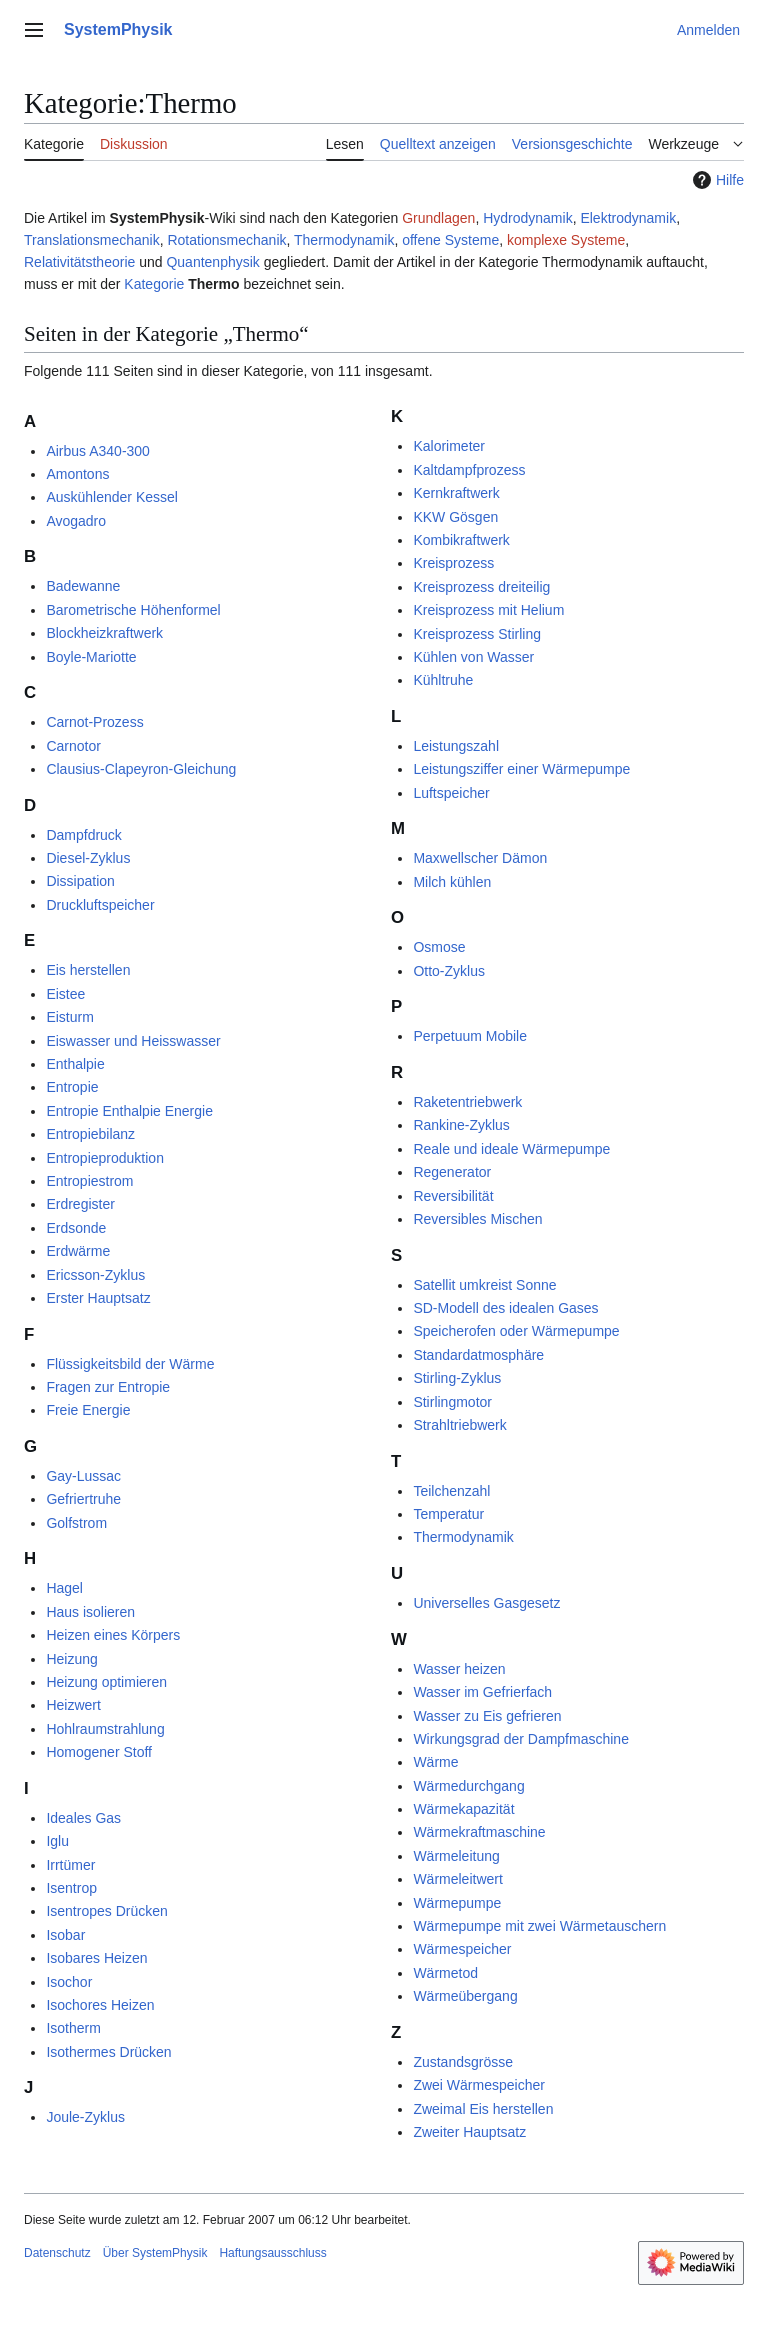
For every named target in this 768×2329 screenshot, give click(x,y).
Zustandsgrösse (463, 2062)
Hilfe (716, 180)
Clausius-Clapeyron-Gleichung (141, 769)
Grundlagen (438, 218)
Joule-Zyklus (85, 2117)
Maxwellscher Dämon (480, 858)
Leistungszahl (456, 746)
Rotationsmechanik (226, 240)
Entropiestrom (89, 1181)
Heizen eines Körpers (113, 1635)
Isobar (65, 1935)
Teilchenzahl (451, 1491)
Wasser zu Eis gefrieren (487, 1716)
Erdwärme (78, 1251)
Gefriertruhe (83, 1499)
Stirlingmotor (452, 1402)
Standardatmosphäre (478, 1355)
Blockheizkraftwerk (104, 633)
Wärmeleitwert (457, 1879)
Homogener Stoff (99, 1752)
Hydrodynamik (527, 218)
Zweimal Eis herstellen (483, 2109)
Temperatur (448, 1514)
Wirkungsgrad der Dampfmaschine (521, 1739)
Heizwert (73, 1705)
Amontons (77, 474)
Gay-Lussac (83, 1476)
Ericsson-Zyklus (95, 1275)
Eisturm (69, 1017)
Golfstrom (76, 1523)
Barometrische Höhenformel (133, 610)
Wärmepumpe (457, 1903)
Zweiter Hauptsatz (469, 2132)
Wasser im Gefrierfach (482, 1692)
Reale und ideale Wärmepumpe (511, 1149)
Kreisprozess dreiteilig (481, 587)
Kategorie (154, 284)
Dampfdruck (83, 835)
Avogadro (76, 521)
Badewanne (83, 586)
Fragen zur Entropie (108, 1387)
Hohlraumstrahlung (105, 1729)
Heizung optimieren (106, 1682)
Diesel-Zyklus (88, 858)
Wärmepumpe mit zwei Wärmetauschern (539, 1926)
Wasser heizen (459, 1669)
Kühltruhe (443, 680)
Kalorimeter (449, 446)
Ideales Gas (83, 1818)
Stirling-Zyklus (457, 1378)
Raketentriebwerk (467, 1102)
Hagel (64, 1588)
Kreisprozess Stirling (477, 634)
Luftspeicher (451, 793)
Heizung (71, 1659)
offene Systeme (450, 240)
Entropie (72, 1087)
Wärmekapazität (463, 1809)
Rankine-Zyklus (461, 1125)
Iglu (57, 1841)
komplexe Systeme (566, 240)
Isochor (69, 1982)
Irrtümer (70, 1865)
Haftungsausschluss (272, 2253)
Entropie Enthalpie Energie (129, 1111)
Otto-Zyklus (449, 971)
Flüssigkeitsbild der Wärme (130, 1364)
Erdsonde (76, 1228)
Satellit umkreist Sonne (484, 1285)
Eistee (65, 994)
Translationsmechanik (92, 240)
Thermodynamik (344, 240)
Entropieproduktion (105, 1158)
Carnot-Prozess (94, 722)
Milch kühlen (452, 882)
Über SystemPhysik (155, 2253)
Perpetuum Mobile (470, 1036)
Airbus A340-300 (98, 451)
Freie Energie (88, 1410)
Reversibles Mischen (477, 1219)
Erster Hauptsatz (98, 1298)
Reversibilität (453, 1196)
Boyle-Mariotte (91, 657)
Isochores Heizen (100, 2005)
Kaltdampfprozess (469, 470)
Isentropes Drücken (106, 1911)
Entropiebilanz (90, 1134)
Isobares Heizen (96, 1958)
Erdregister (80, 1204)
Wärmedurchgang (468, 1786)
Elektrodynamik (628, 218)
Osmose (439, 947)
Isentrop (71, 1888)
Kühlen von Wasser (473, 657)
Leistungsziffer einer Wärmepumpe (521, 769)
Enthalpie (75, 1064)
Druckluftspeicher (100, 905)
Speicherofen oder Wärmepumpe (516, 1331)
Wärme (435, 1762)
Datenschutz (57, 2253)
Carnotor (73, 746)
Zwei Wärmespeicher (478, 2085)
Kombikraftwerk (461, 540)
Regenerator (452, 1172)
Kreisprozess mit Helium (488, 610)
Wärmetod (445, 1973)
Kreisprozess (453, 563)
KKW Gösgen (455, 517)
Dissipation (80, 881)
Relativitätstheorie (79, 262)
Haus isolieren (90, 1612)
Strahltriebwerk (459, 1425)
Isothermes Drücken (108, 2052)
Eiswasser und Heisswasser (133, 1041)
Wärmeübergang (465, 1996)
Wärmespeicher (462, 1949)
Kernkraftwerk (456, 493)
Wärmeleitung (456, 1856)
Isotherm (73, 2028)
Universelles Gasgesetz (486, 1603)
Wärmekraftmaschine (479, 1832)
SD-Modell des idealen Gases (505, 1308)
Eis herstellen (88, 970)
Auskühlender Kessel (112, 497)
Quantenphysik (212, 262)
